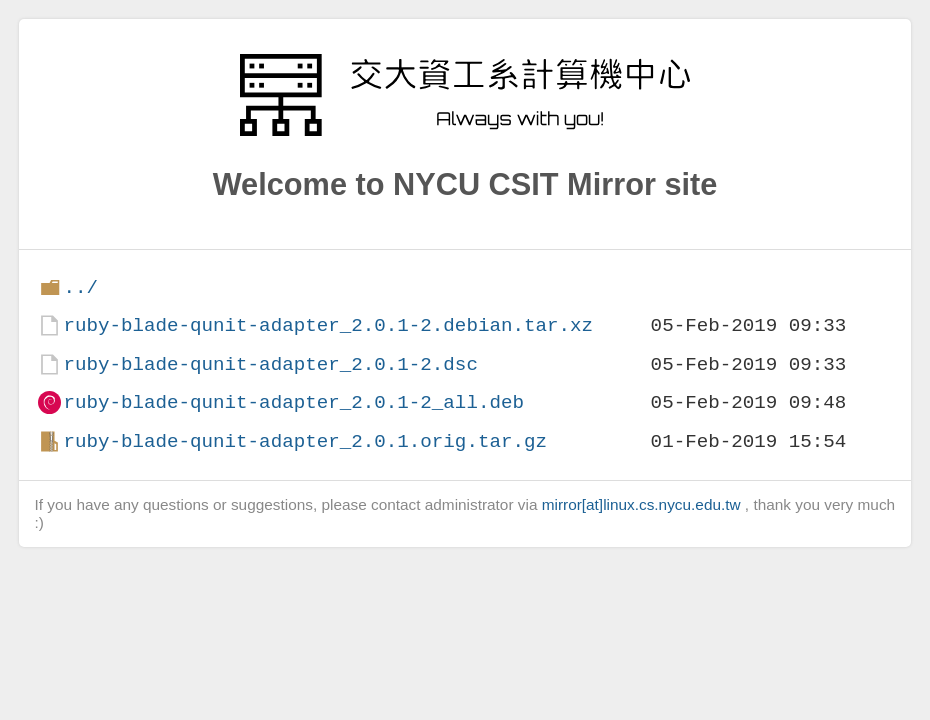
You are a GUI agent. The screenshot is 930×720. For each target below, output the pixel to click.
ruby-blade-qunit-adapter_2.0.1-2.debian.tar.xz (328, 325)
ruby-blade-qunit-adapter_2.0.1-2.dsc (270, 364)
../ (80, 287)
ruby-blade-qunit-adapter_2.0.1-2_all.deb (293, 402)
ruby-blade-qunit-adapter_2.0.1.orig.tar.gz (305, 441)
